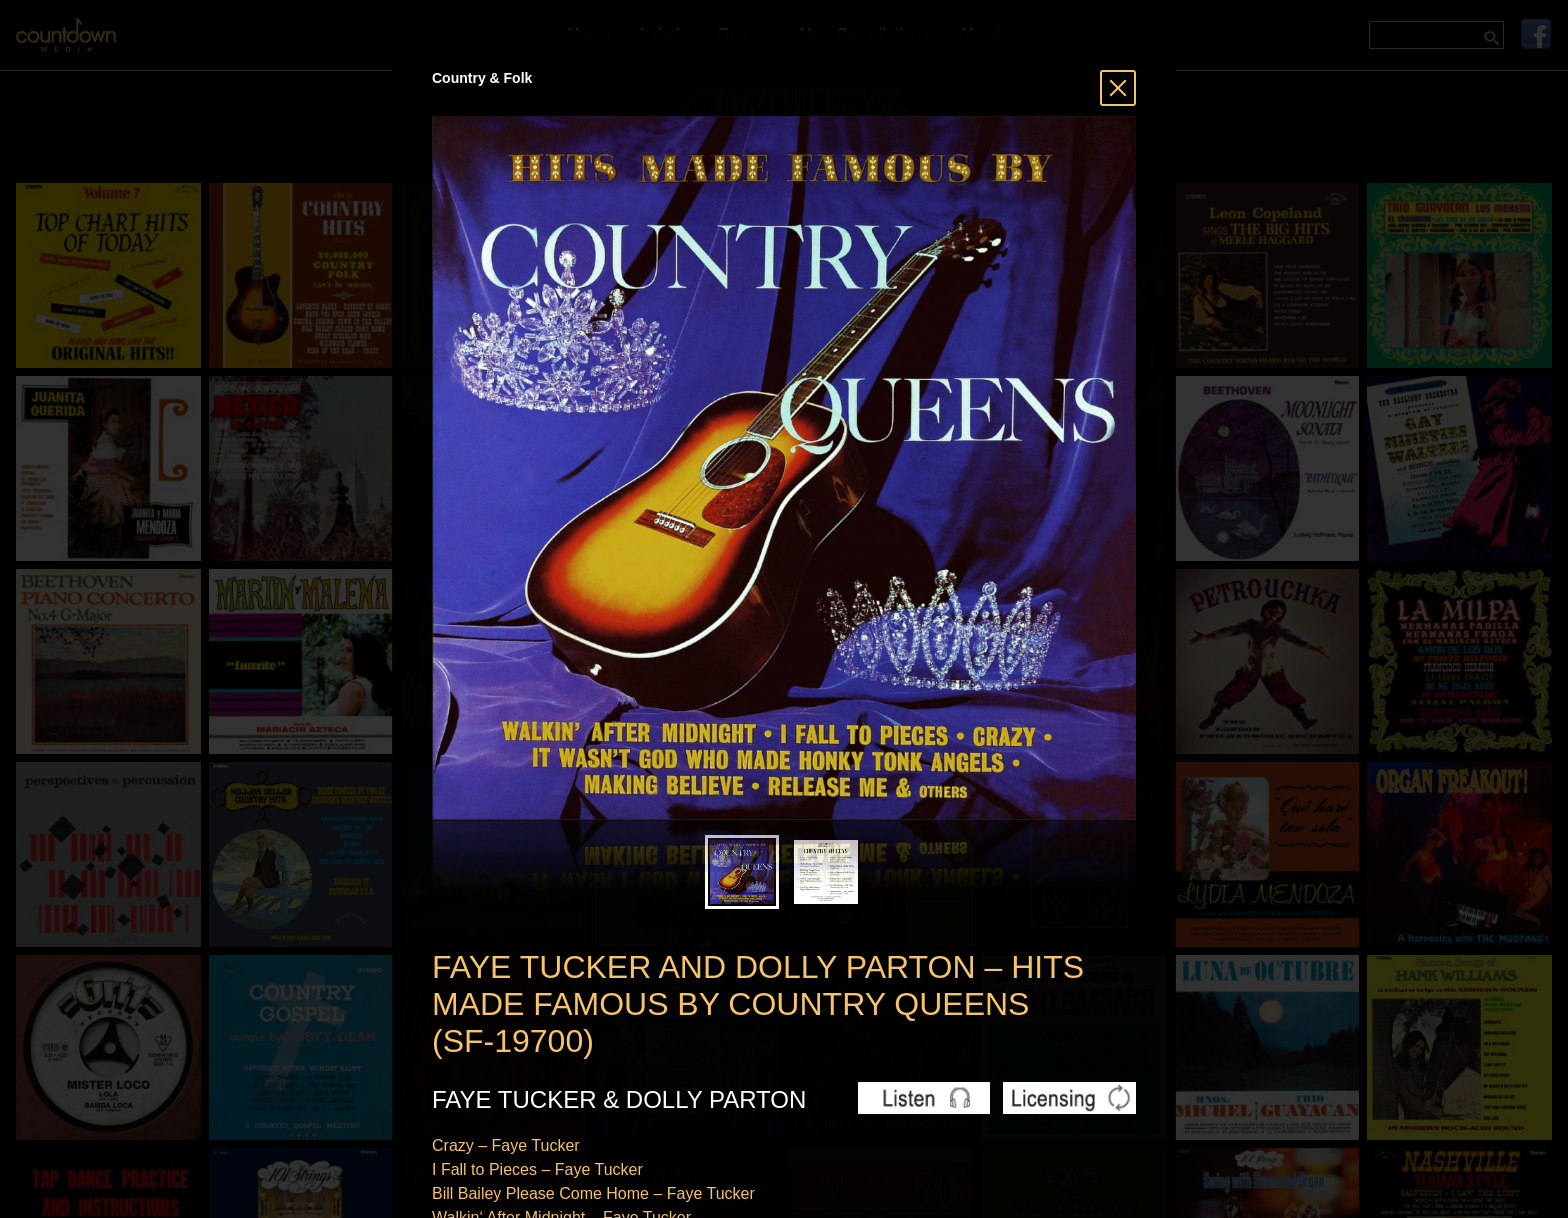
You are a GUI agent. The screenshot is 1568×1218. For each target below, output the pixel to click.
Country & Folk (482, 78)
